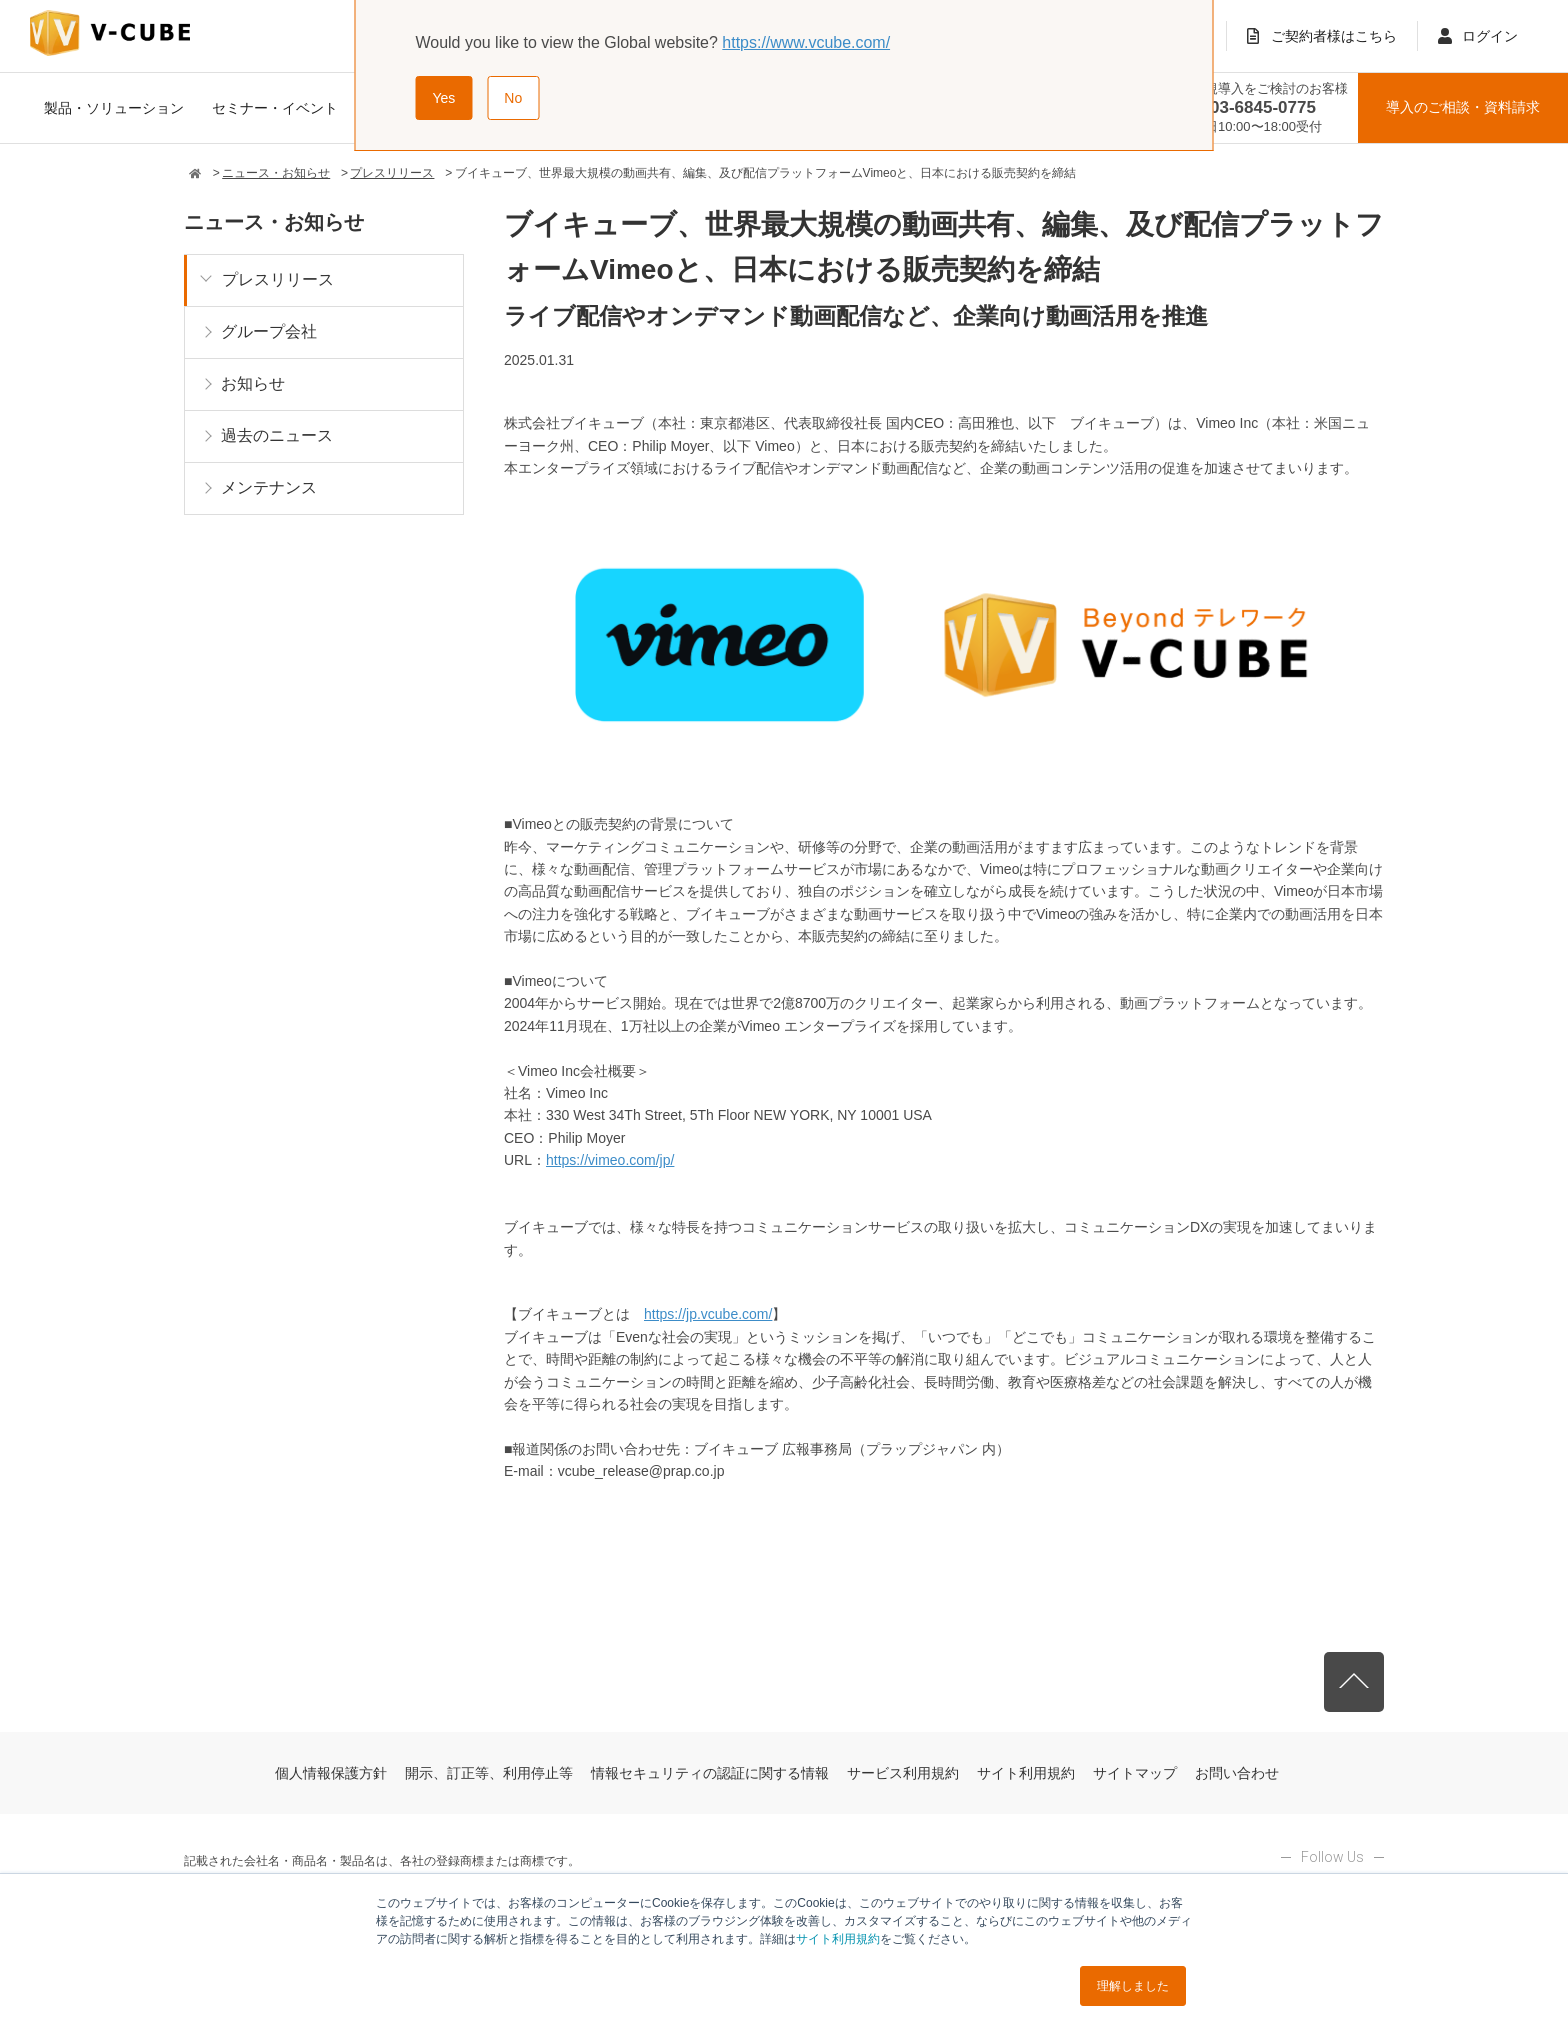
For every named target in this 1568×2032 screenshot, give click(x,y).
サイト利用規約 (838, 1939)
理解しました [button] (1133, 1986)
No (513, 98)
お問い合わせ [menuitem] (1237, 1773)
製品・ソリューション (114, 108)
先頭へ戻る (1354, 1682)
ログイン (1490, 36)
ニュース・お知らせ (276, 173)
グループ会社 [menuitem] (269, 331)
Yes (444, 98)
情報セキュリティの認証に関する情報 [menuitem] (710, 1773)
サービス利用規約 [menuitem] (903, 1773)
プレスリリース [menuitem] (278, 279)
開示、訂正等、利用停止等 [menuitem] (489, 1773)
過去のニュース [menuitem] (277, 435)
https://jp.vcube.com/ (708, 1314)
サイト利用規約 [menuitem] (1026, 1773)
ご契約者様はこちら (1334, 36)
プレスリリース (392, 173)
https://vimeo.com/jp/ (610, 1160)
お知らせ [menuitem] (253, 383)
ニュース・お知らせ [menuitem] (274, 222)
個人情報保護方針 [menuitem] (331, 1773)
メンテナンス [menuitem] (269, 487)
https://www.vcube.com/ (806, 42)
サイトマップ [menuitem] (1135, 1773)
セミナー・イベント (275, 108)
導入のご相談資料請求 (1463, 108)
